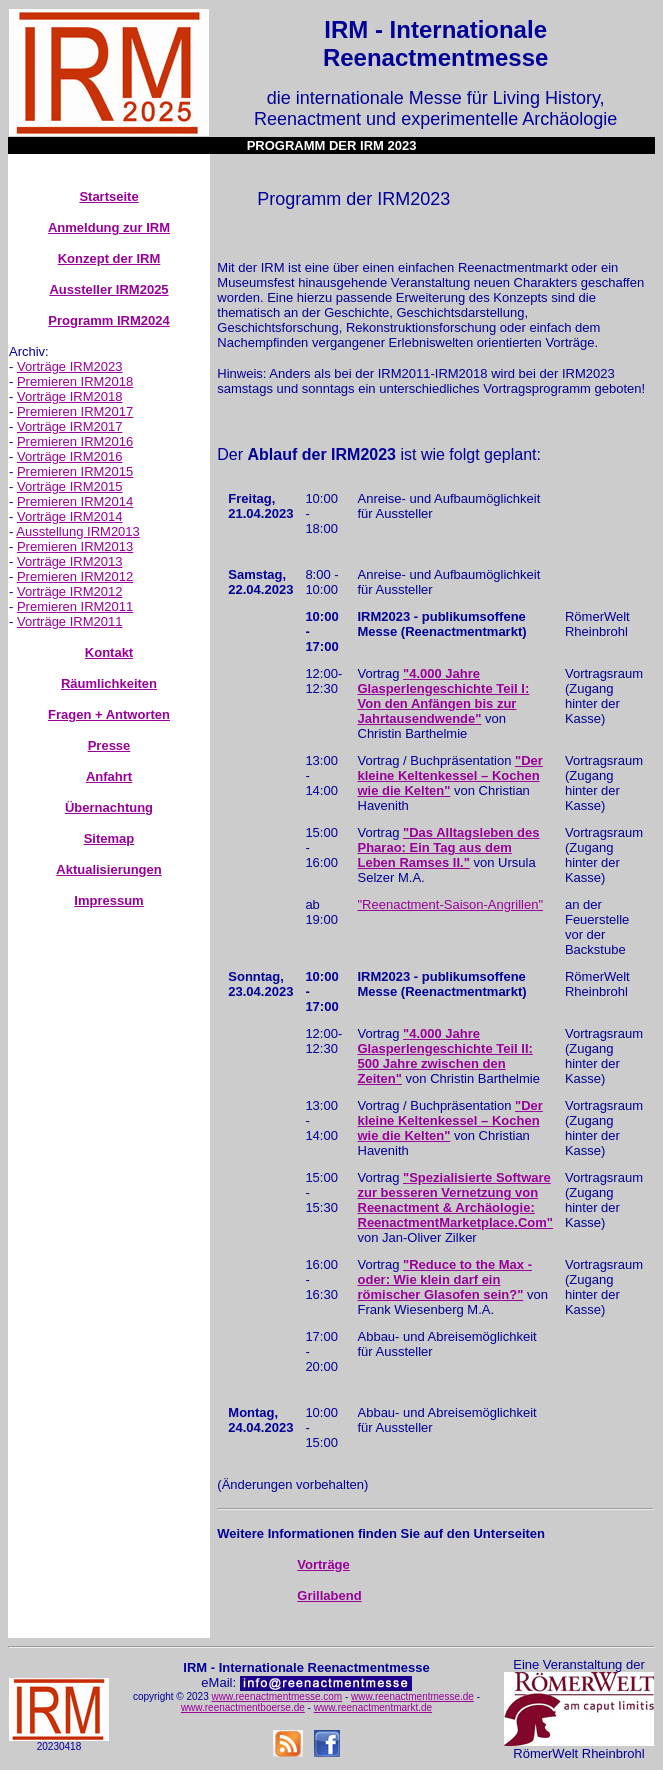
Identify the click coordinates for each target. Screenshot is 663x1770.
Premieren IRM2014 (75, 501)
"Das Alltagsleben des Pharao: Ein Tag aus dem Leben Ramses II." (449, 847)
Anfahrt (109, 776)
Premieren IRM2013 (75, 546)
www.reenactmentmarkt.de (373, 1707)
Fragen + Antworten (109, 714)
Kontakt (109, 652)
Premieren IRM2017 (75, 411)
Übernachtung (109, 807)
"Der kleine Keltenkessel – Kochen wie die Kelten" (450, 775)
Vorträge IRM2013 (70, 561)
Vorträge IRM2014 (70, 516)
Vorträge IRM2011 (70, 621)
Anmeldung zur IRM (109, 227)
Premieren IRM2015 (75, 471)
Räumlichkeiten (109, 683)
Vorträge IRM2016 (70, 456)
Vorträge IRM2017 (70, 426)
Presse (109, 745)
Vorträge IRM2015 (70, 486)
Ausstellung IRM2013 (78, 531)
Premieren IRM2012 (75, 576)
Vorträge (323, 1564)
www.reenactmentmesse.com (277, 1696)
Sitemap (109, 838)
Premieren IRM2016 (75, 441)
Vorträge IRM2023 (70, 366)
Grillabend (329, 1595)
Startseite (108, 196)
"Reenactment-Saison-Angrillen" (451, 904)
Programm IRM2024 (108, 320)
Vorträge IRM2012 (70, 591)
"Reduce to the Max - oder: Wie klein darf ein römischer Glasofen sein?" (445, 1279)
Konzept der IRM (109, 258)
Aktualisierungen (108, 869)
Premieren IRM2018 (75, 381)
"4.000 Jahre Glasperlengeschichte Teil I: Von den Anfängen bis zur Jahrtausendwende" (444, 696)
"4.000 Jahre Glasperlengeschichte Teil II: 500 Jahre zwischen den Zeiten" (445, 1056)
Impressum (108, 900)
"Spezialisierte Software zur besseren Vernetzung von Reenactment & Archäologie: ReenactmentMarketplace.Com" (455, 1200)
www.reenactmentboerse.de (243, 1707)
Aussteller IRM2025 (108, 289)
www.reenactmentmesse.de (412, 1696)
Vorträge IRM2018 (70, 396)
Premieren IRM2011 (75, 606)
